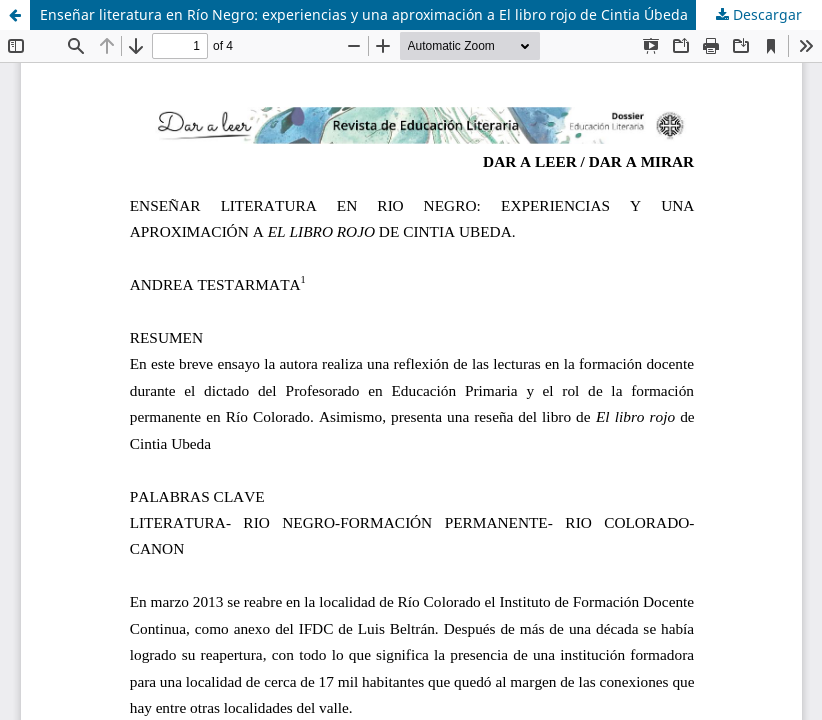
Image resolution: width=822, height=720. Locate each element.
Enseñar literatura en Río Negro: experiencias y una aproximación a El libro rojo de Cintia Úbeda (364, 14)
